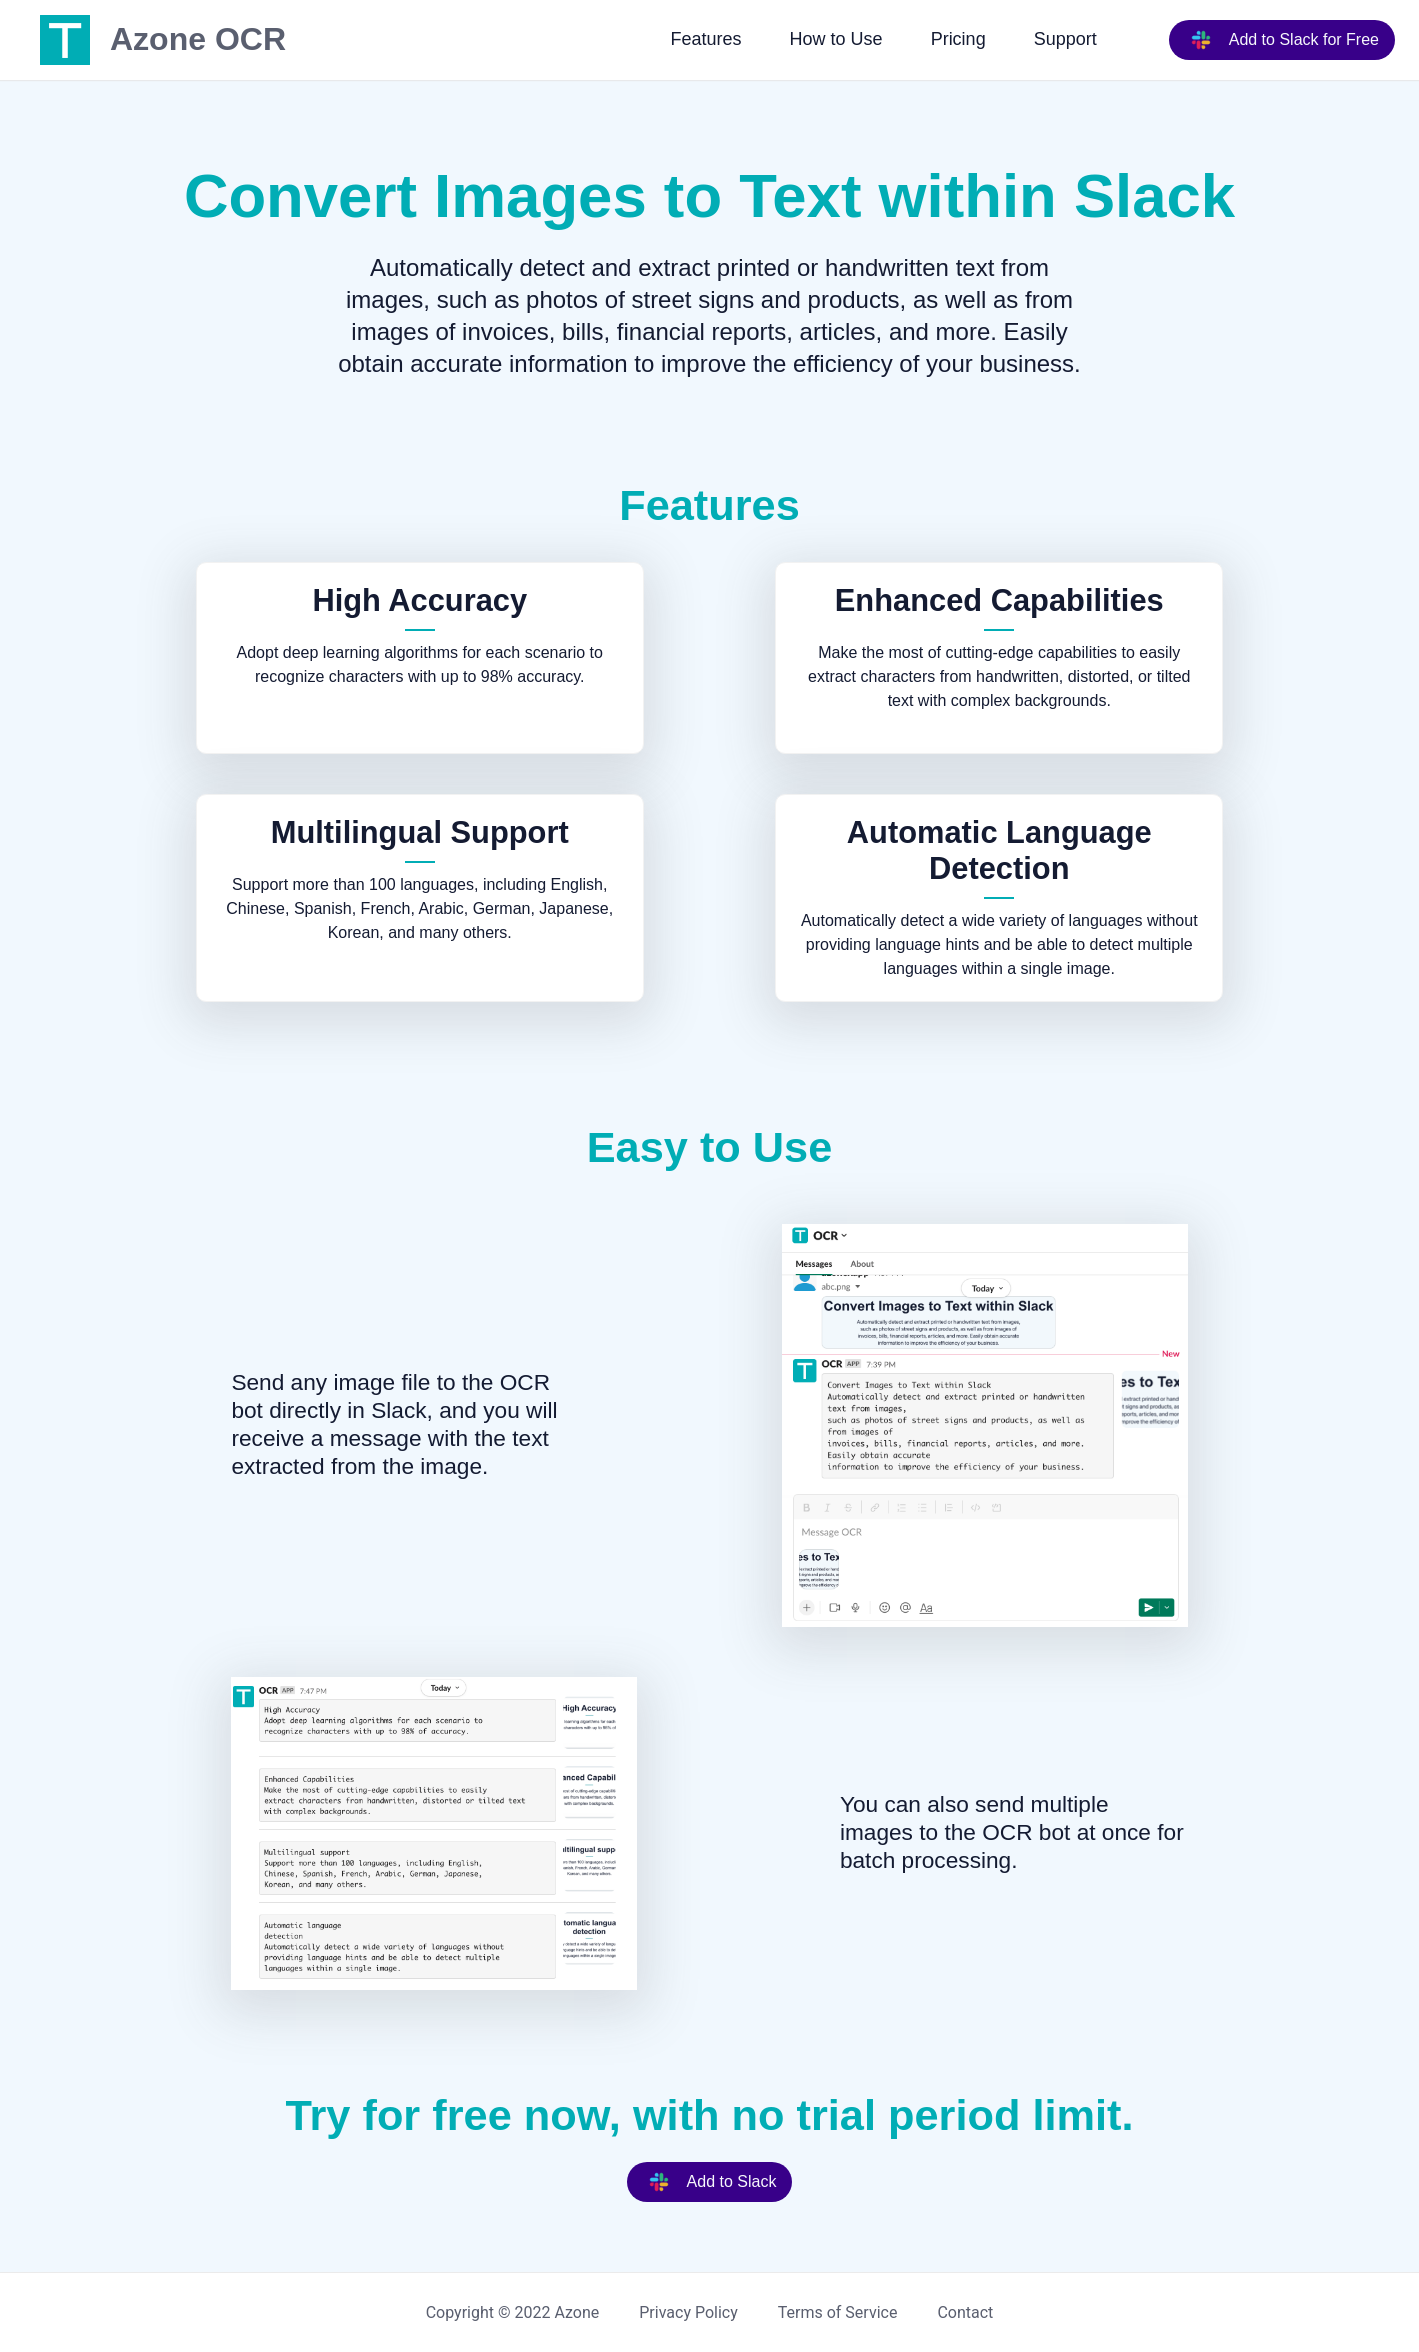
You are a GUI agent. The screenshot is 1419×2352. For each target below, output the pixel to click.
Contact (965, 2312)
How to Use (836, 39)
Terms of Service (838, 2312)
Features (706, 39)
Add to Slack (708, 2182)
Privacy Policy (688, 2312)
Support (1065, 39)
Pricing (958, 39)
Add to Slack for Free (1280, 40)
